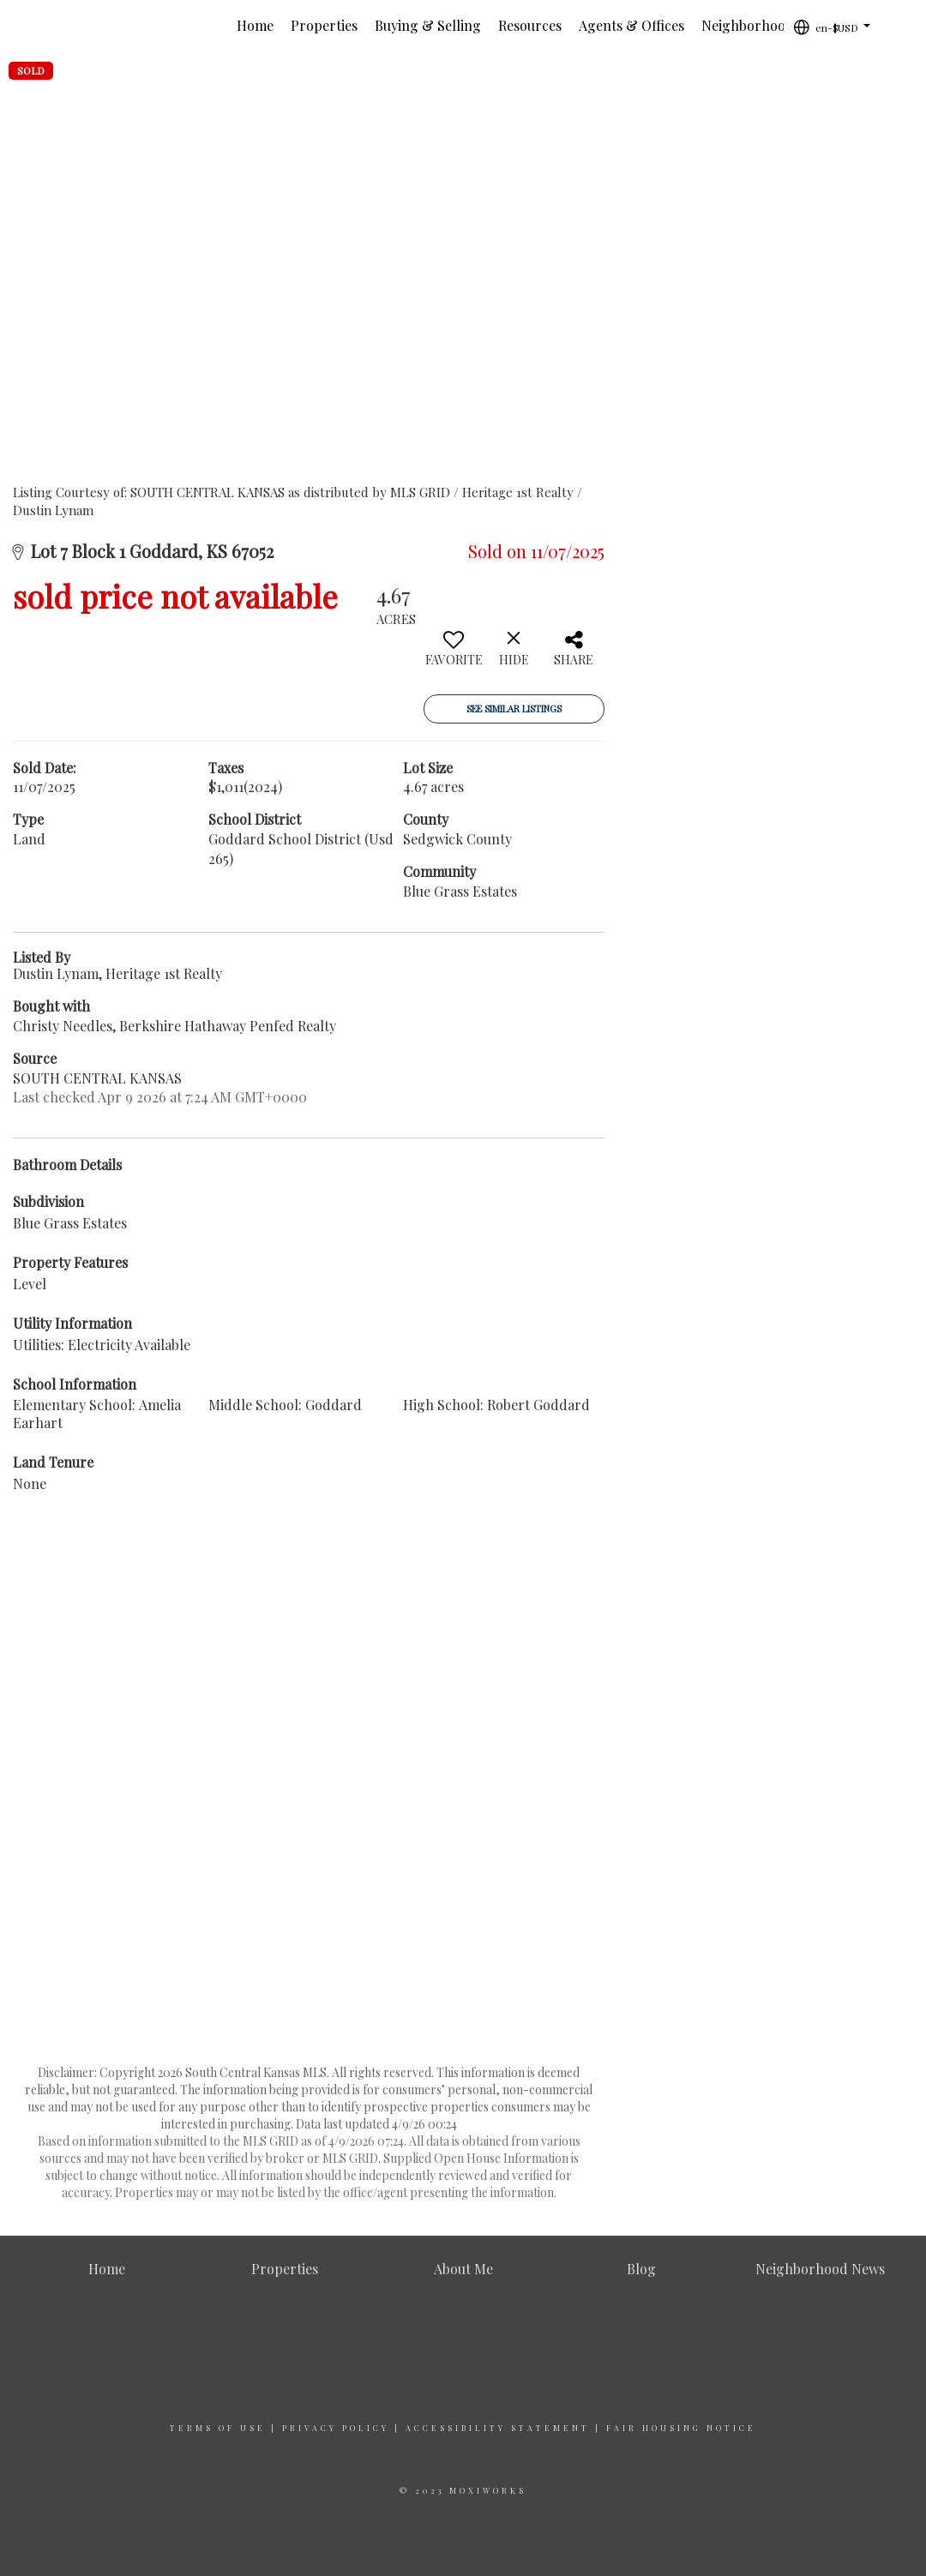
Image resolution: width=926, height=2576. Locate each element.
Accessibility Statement (498, 2428)
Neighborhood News (766, 25)
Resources (530, 25)
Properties (324, 25)
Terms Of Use (218, 2428)
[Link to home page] (56, 25)
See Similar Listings (514, 708)
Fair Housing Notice (681, 2428)
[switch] (454, 655)
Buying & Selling (428, 25)
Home (255, 25)
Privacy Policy (335, 2428)
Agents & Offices (631, 25)
